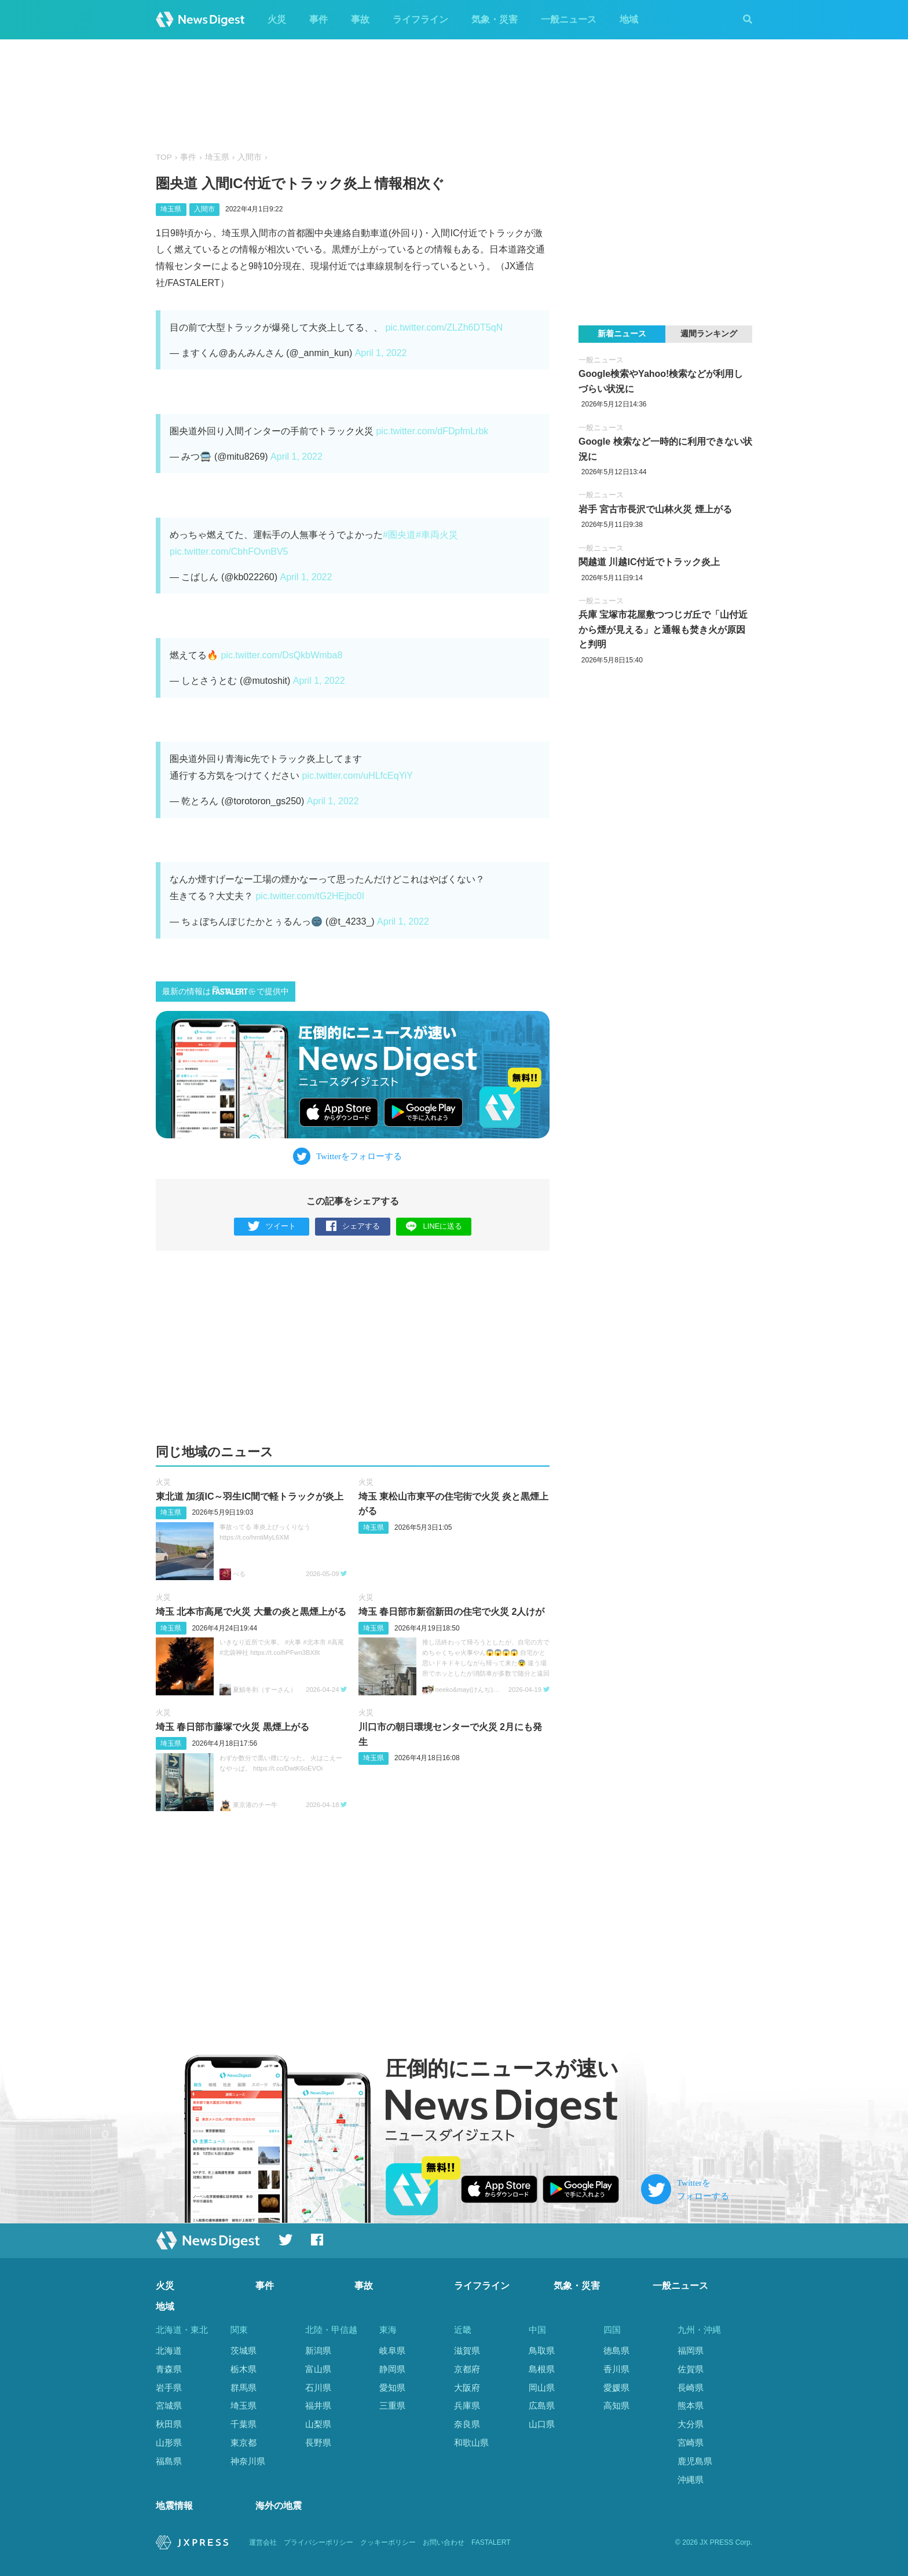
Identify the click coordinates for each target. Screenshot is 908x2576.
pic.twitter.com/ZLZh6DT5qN (444, 327)
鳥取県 (542, 2350)
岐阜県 (392, 2350)
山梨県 (318, 2424)
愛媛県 (616, 2387)
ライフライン (420, 19)
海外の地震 (278, 2506)
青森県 (169, 2369)
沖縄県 (691, 2480)
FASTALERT (491, 2542)
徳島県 (616, 2350)
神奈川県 (247, 2461)
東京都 (243, 2442)
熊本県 (691, 2406)
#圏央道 (399, 535)
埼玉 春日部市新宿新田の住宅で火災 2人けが (451, 1612)
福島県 (169, 2461)
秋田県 (169, 2424)
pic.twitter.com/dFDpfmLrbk (432, 431)
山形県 (169, 2442)
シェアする (353, 1227)
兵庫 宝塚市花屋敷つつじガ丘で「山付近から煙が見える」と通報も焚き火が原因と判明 (663, 629)
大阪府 (467, 2387)
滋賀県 (467, 2350)
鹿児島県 (695, 2461)
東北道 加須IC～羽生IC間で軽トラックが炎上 (249, 1496)
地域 (629, 19)
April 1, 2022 (381, 353)
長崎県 (691, 2387)
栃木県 (243, 2369)
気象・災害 (494, 19)
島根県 (542, 2369)
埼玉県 (217, 157)
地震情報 (174, 2506)
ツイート (272, 1227)
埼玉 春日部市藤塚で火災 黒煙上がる (232, 1727)
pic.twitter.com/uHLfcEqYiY (357, 776)
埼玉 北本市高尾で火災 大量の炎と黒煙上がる (251, 1612)
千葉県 (243, 2424)
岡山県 (542, 2387)
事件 (318, 19)
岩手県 (169, 2387)
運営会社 (263, 2542)
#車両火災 (437, 535)
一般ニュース (568, 19)
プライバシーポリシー (318, 2542)
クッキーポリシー (388, 2542)
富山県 (318, 2369)
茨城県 (243, 2350)
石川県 (318, 2387)
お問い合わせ (443, 2542)
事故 (360, 19)
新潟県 (318, 2350)
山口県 (542, 2424)
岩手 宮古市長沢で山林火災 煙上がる (655, 509)
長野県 (318, 2442)
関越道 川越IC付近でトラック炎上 (649, 562)
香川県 (616, 2369)
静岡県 (392, 2369)
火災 (277, 19)
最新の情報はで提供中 (225, 991)
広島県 (542, 2406)
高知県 (616, 2406)
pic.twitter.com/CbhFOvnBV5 (229, 551)
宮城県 (169, 2406)
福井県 (318, 2406)
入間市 (249, 157)
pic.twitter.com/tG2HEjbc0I (309, 896)
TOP (164, 157)
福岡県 (691, 2350)
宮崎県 (691, 2442)
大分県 (691, 2424)
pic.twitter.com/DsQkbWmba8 (281, 655)
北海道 (169, 2350)
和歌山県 (471, 2442)
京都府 (467, 2369)
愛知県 (392, 2387)
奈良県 (467, 2424)
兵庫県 (467, 2406)
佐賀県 (691, 2369)
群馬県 (243, 2387)
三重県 (392, 2406)
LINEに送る (434, 1226)
